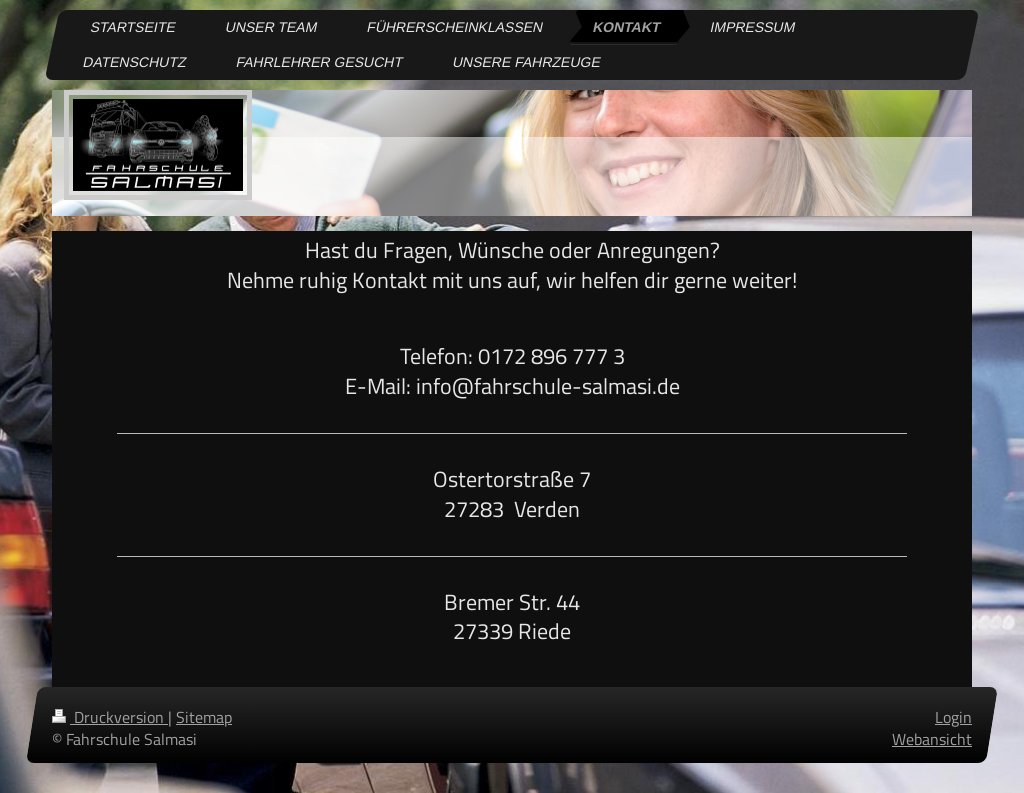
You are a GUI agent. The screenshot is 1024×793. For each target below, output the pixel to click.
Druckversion (110, 717)
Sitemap (204, 717)
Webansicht (932, 739)
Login (953, 717)
